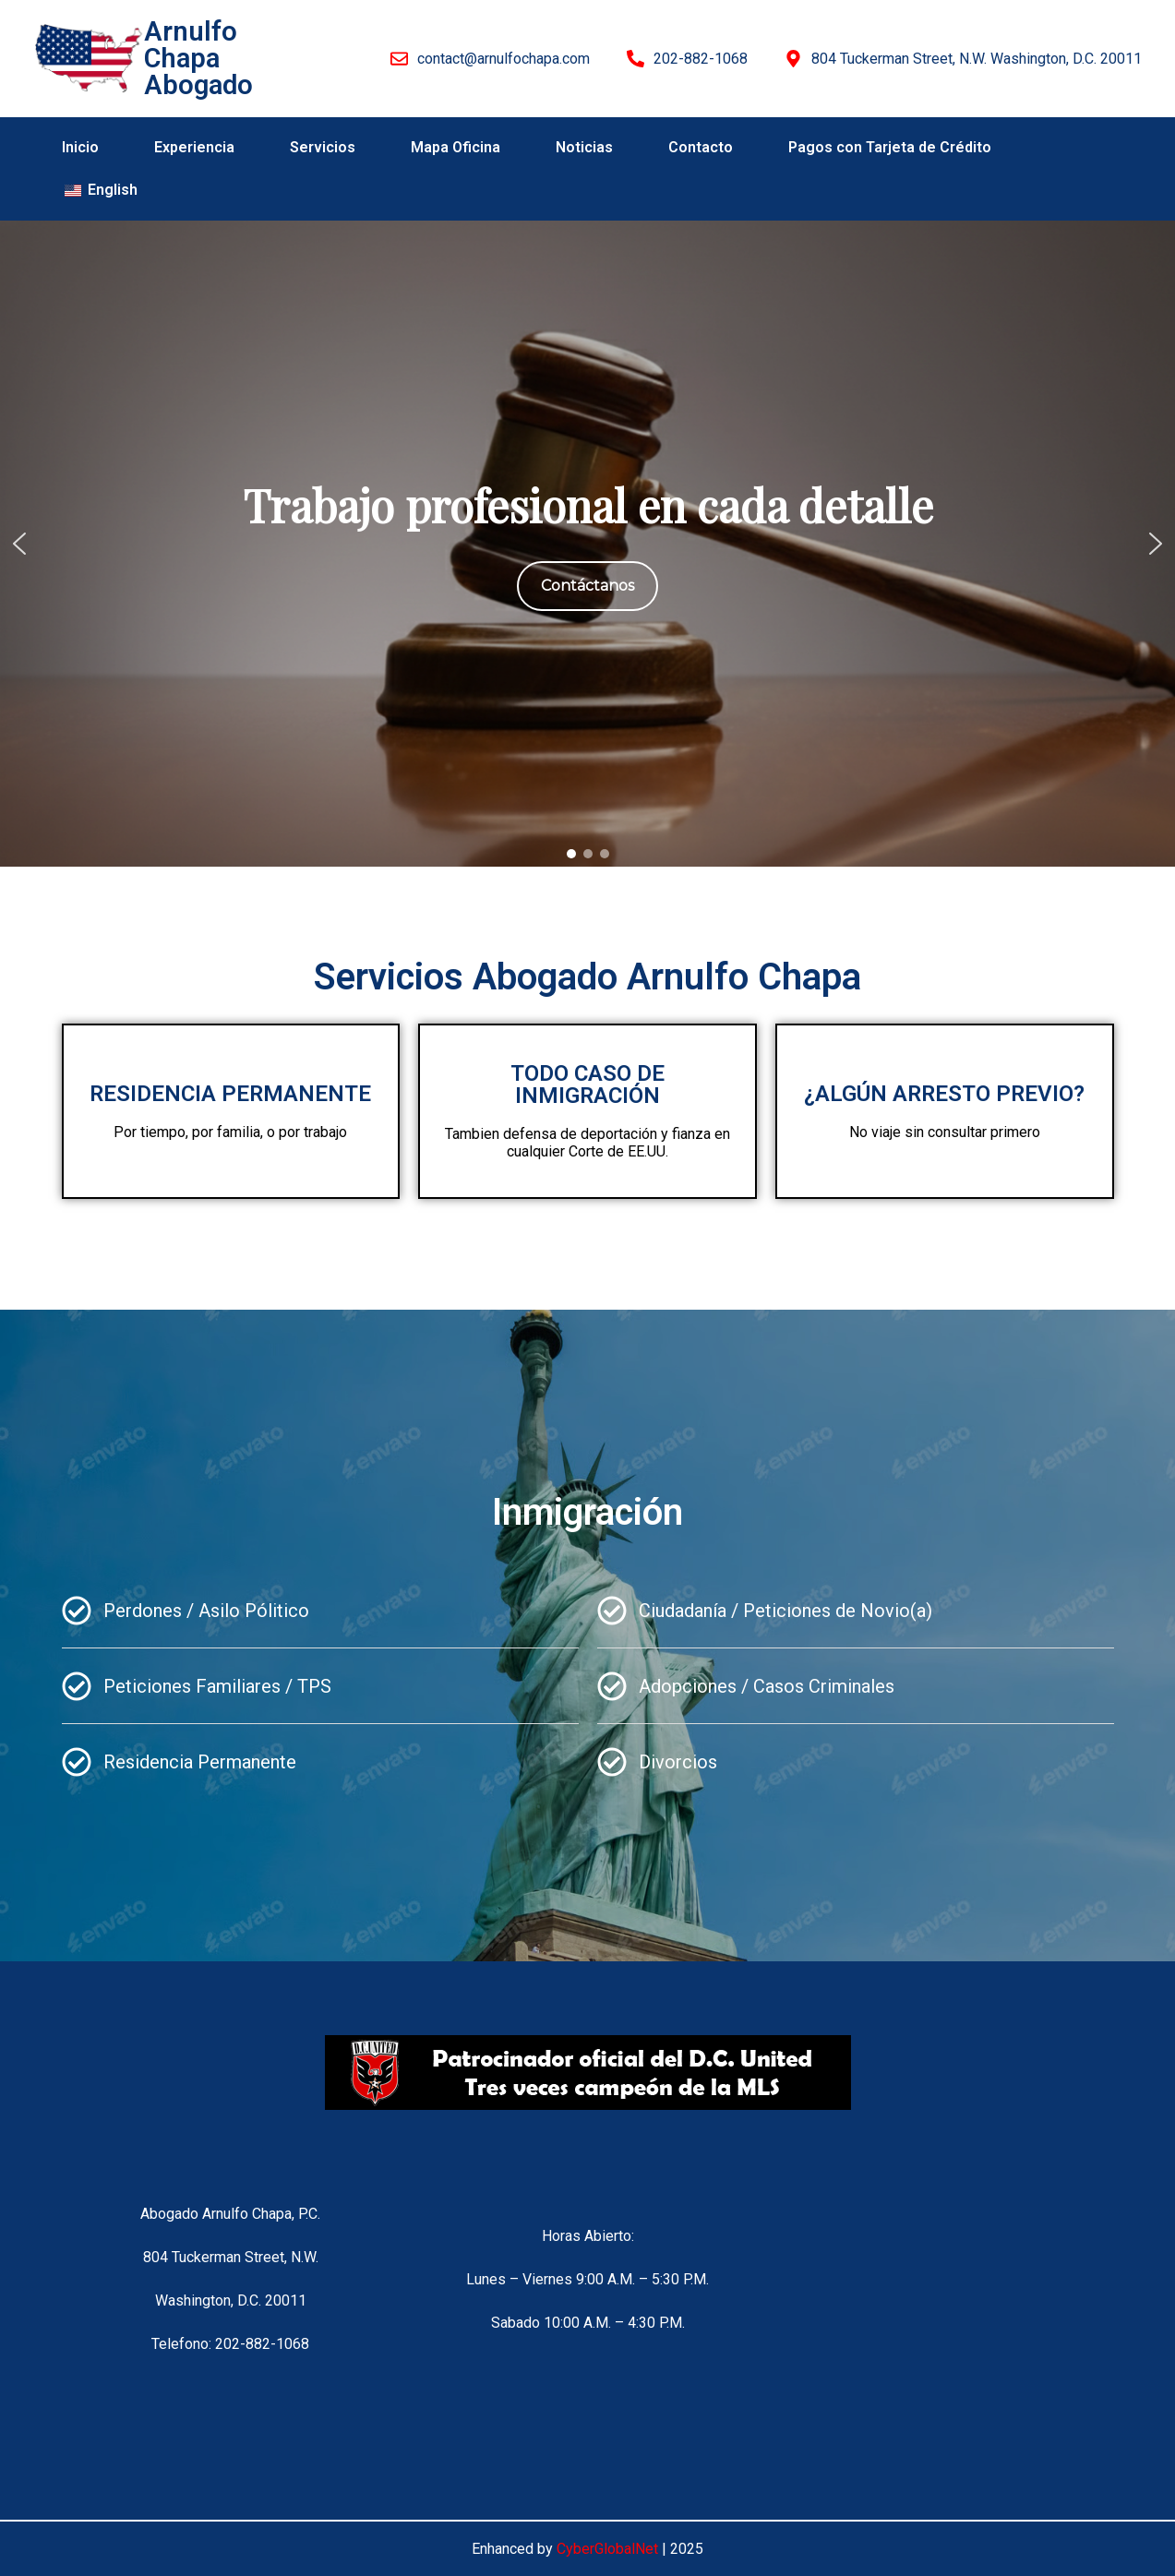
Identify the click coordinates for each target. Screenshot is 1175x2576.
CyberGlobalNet (607, 2549)
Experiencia (194, 147)
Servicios (322, 147)
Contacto (700, 147)
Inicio (80, 147)
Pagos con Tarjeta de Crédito (889, 147)
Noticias (584, 147)
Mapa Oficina (455, 147)
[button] (19, 543)
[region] (587, 544)
